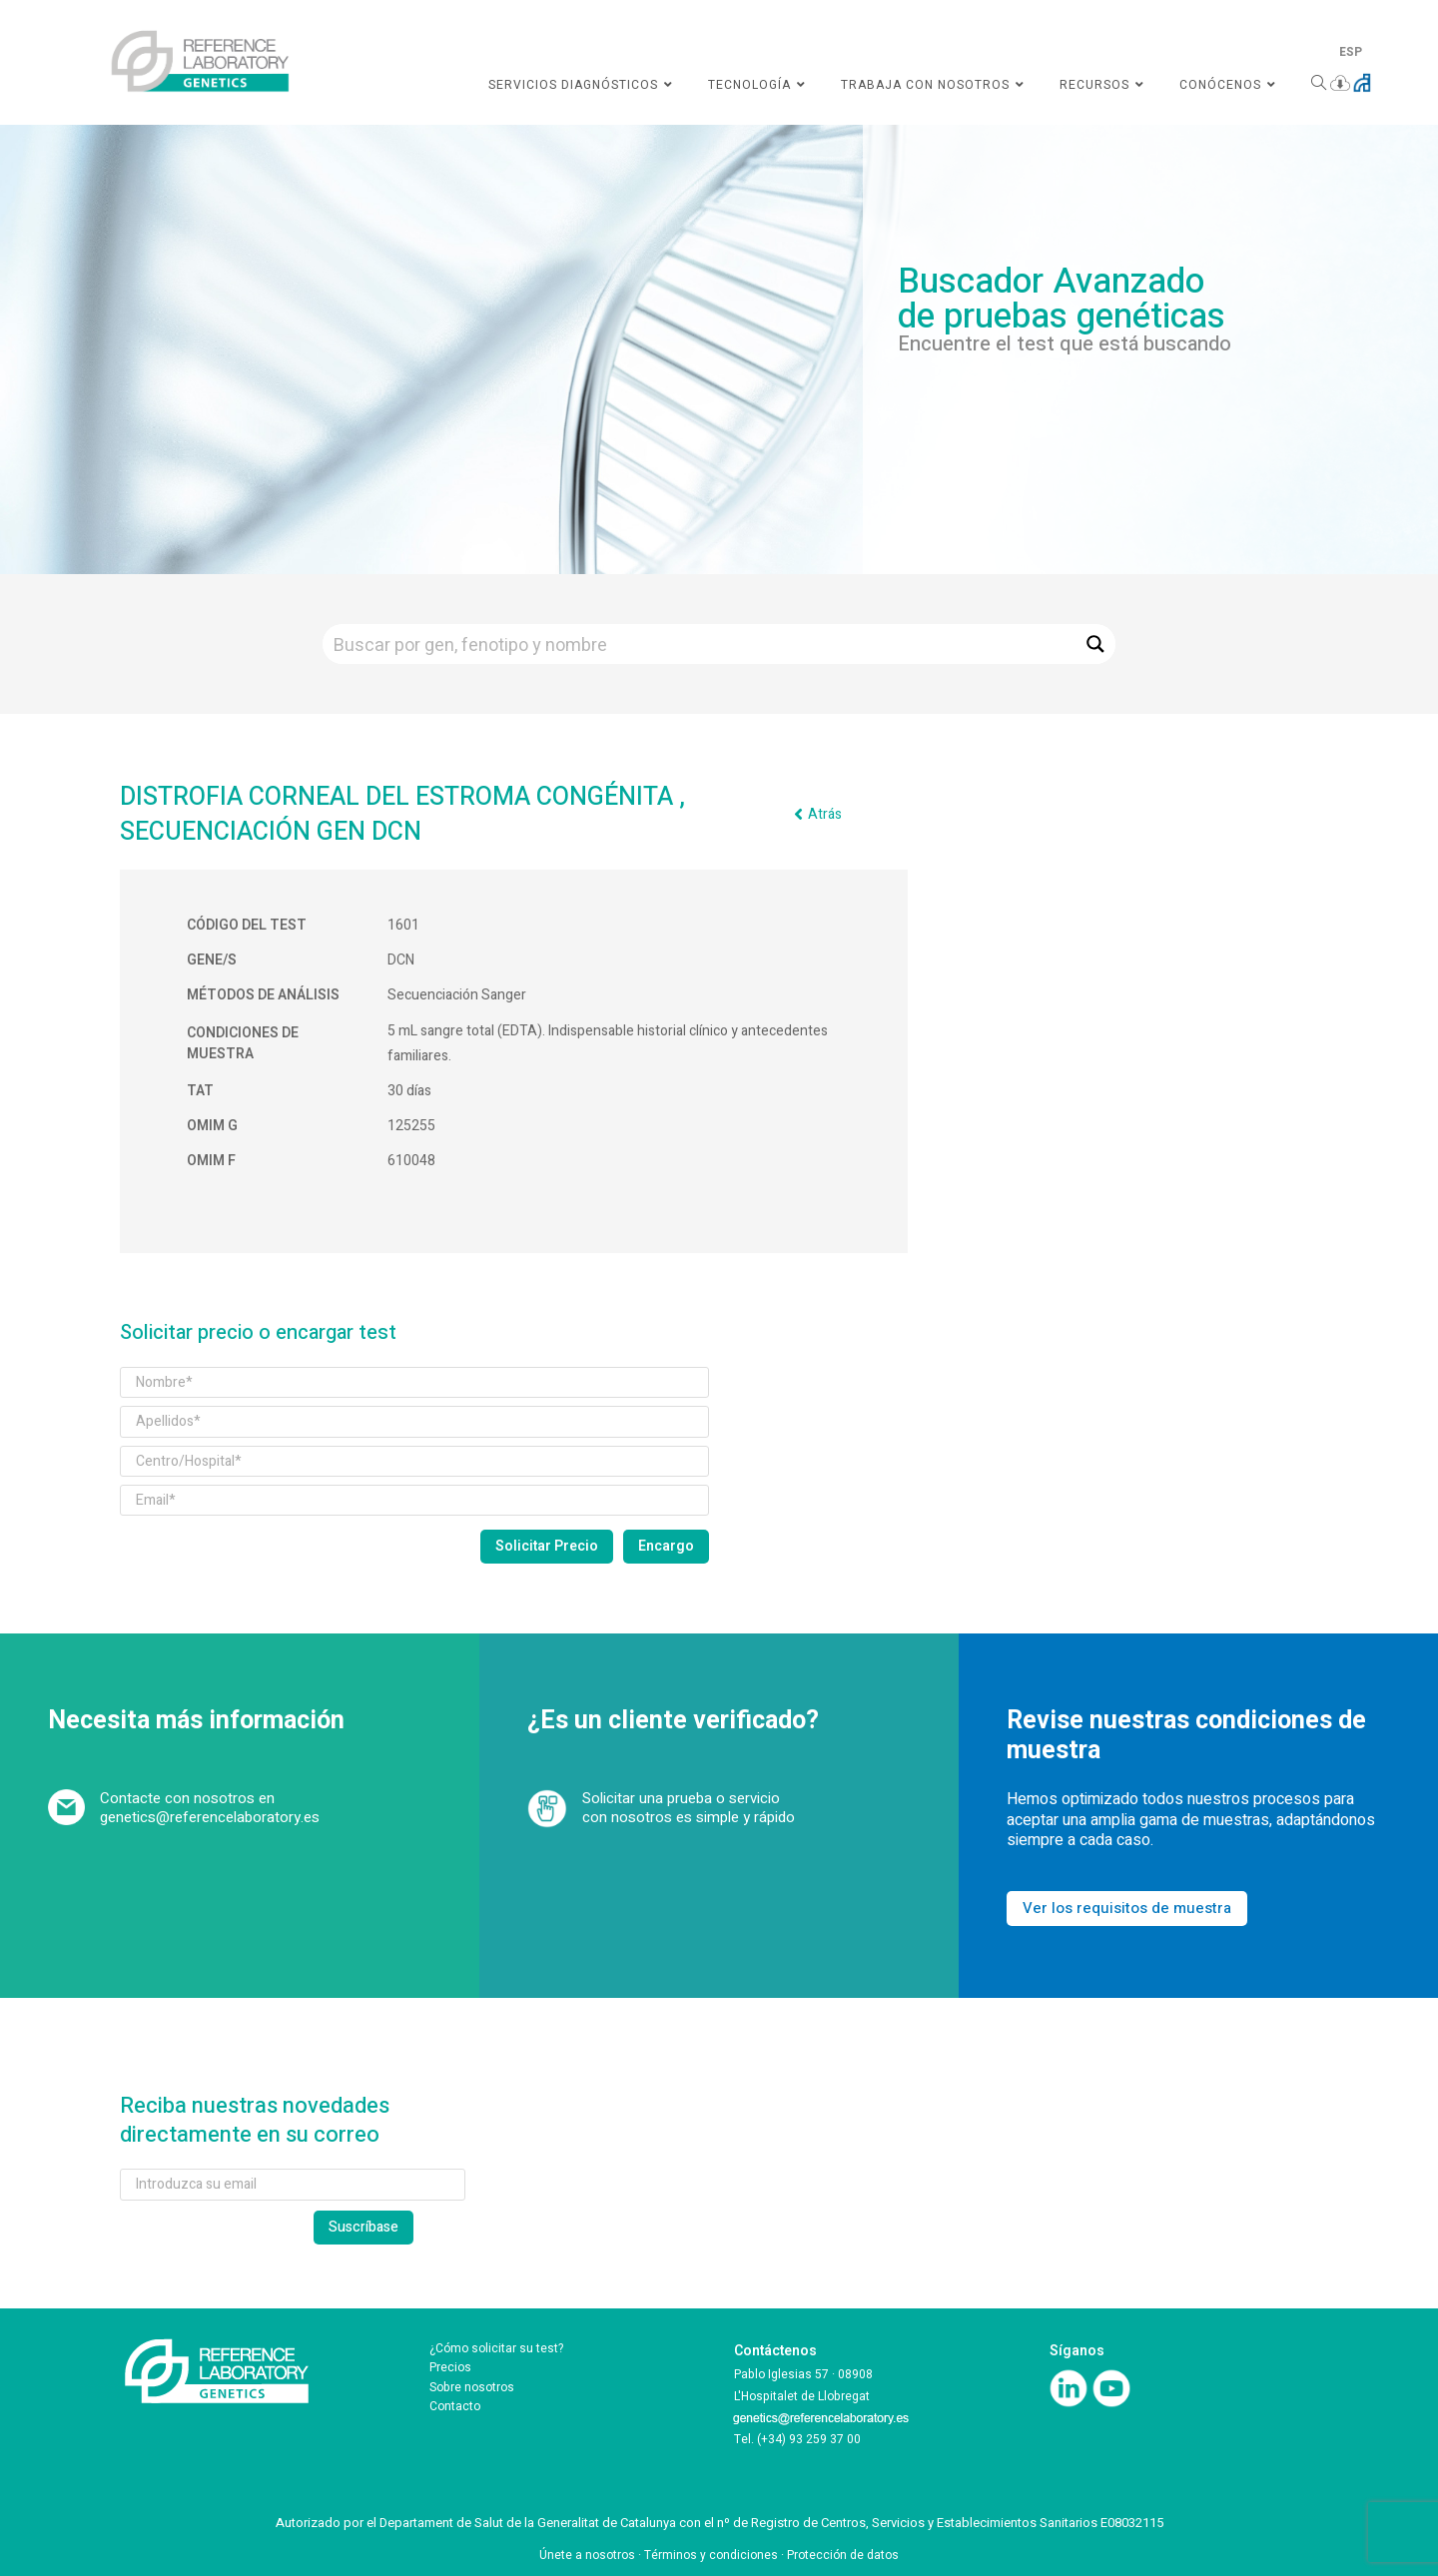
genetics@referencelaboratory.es (210, 1817)
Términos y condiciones (711, 2555)
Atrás (825, 814)
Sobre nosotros (471, 2387)
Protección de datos (843, 2555)
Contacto (454, 2406)
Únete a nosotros (587, 2555)
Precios (450, 2367)
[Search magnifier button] (1095, 644)
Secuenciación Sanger (456, 994)
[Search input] (700, 644)
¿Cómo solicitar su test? (496, 2348)
